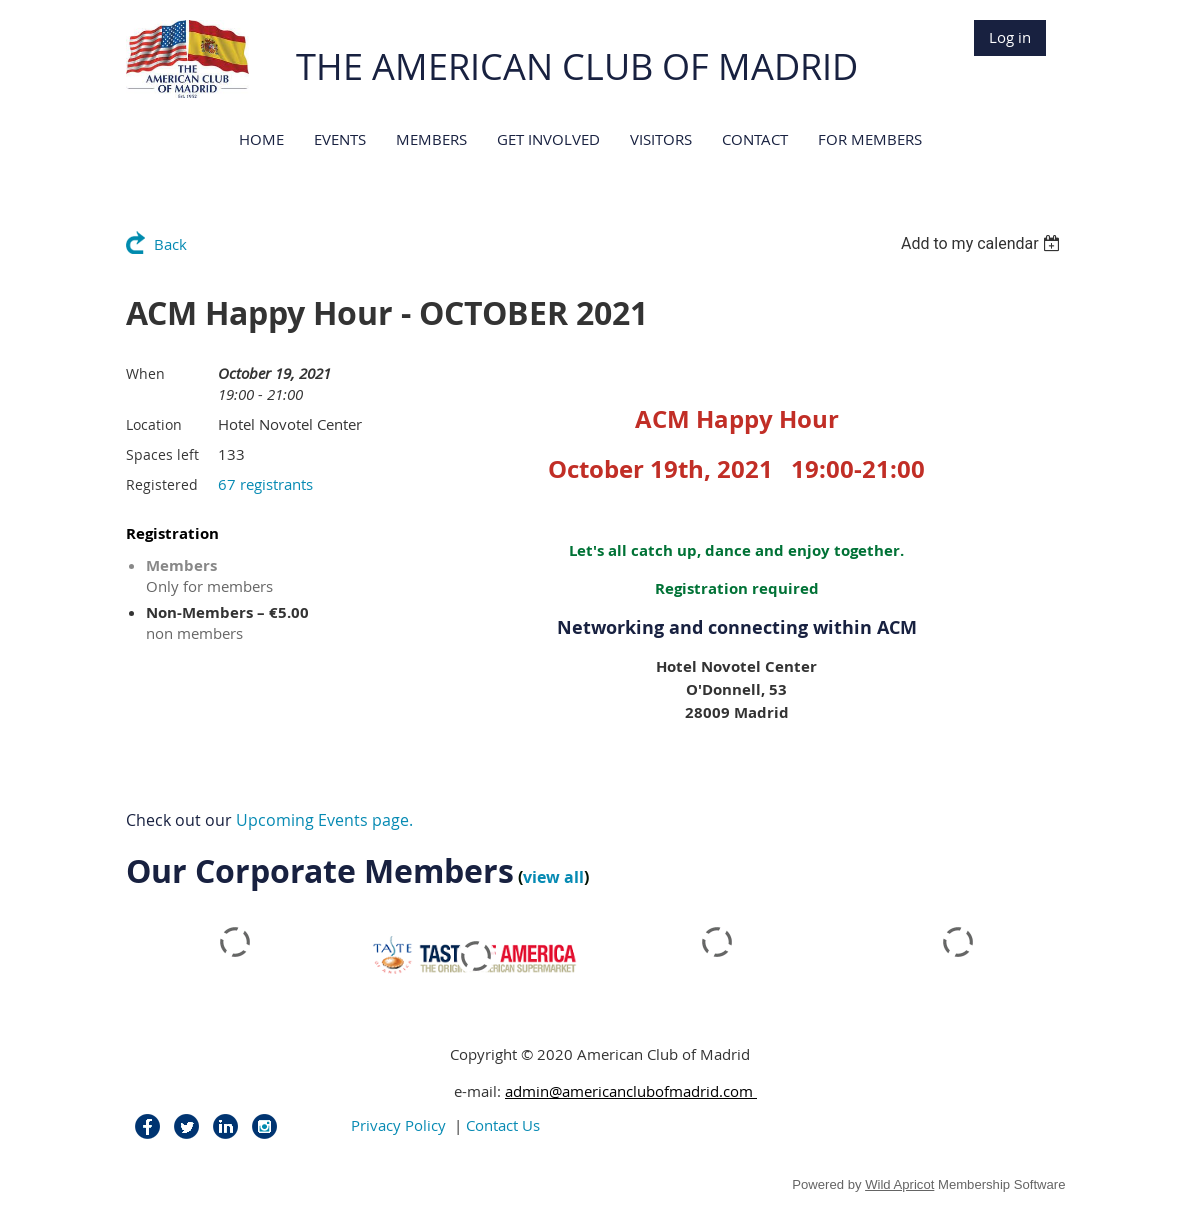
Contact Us (503, 1125)
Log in (1010, 37)
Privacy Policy (398, 1125)
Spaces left (162, 454)
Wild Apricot (899, 1184)
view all (553, 877)
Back (170, 244)
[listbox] (983, 243)
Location (154, 424)
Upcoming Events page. (324, 820)
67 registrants (265, 484)
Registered (162, 484)
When (145, 373)
